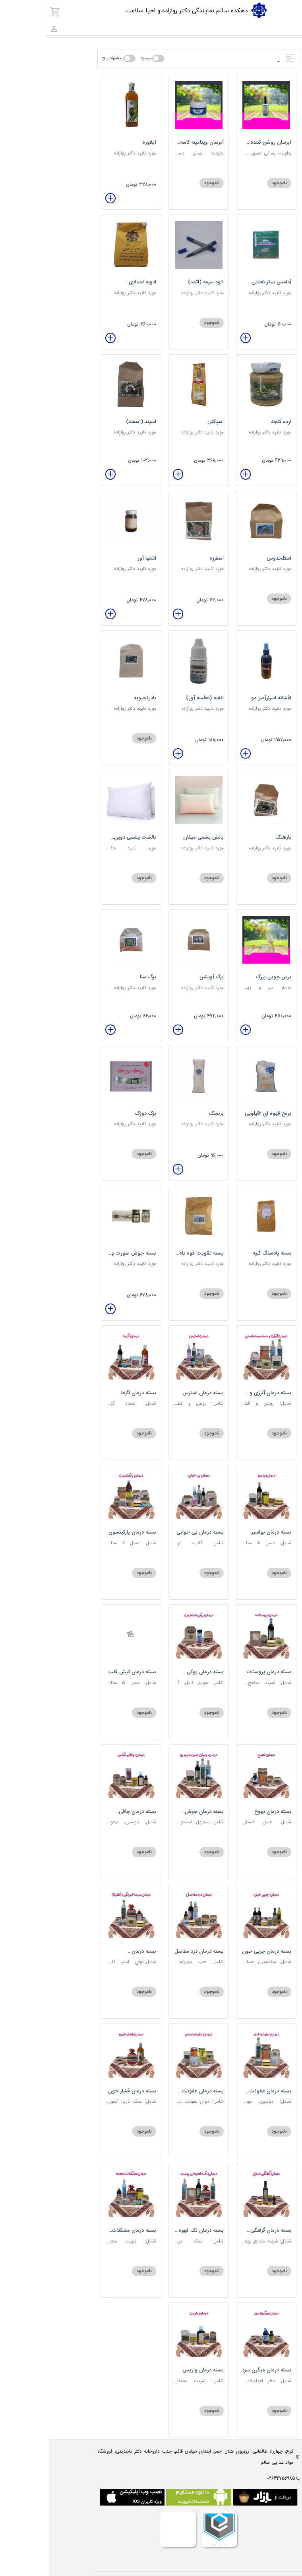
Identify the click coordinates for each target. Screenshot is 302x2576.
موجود (96, 58)
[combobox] (283, 28)
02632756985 (232, 2478)
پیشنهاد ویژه (63, 58)
